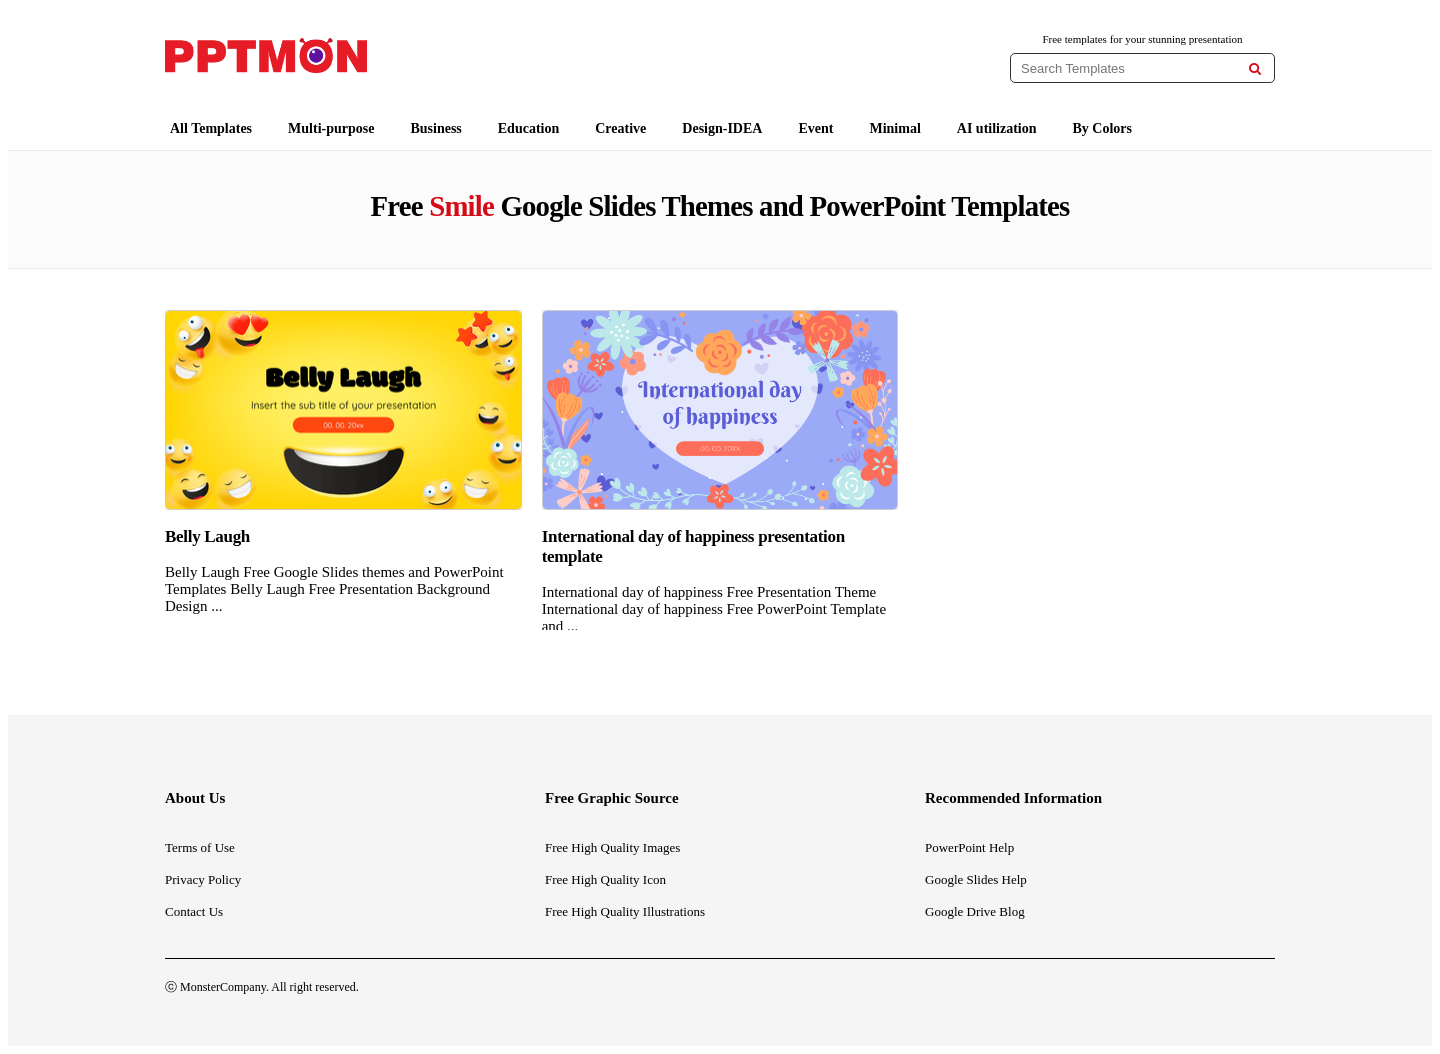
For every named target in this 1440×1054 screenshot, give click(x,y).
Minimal (894, 128)
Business (435, 128)
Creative (620, 128)
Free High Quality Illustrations (625, 911)
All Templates (211, 128)
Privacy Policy (203, 879)
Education (528, 128)
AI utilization (997, 128)
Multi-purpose (331, 128)
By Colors (1103, 128)
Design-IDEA (722, 128)
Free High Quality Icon (605, 879)
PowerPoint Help (969, 847)
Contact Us (194, 911)
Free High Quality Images (612, 847)
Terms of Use (200, 847)
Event (815, 128)
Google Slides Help (976, 879)
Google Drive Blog (975, 911)
